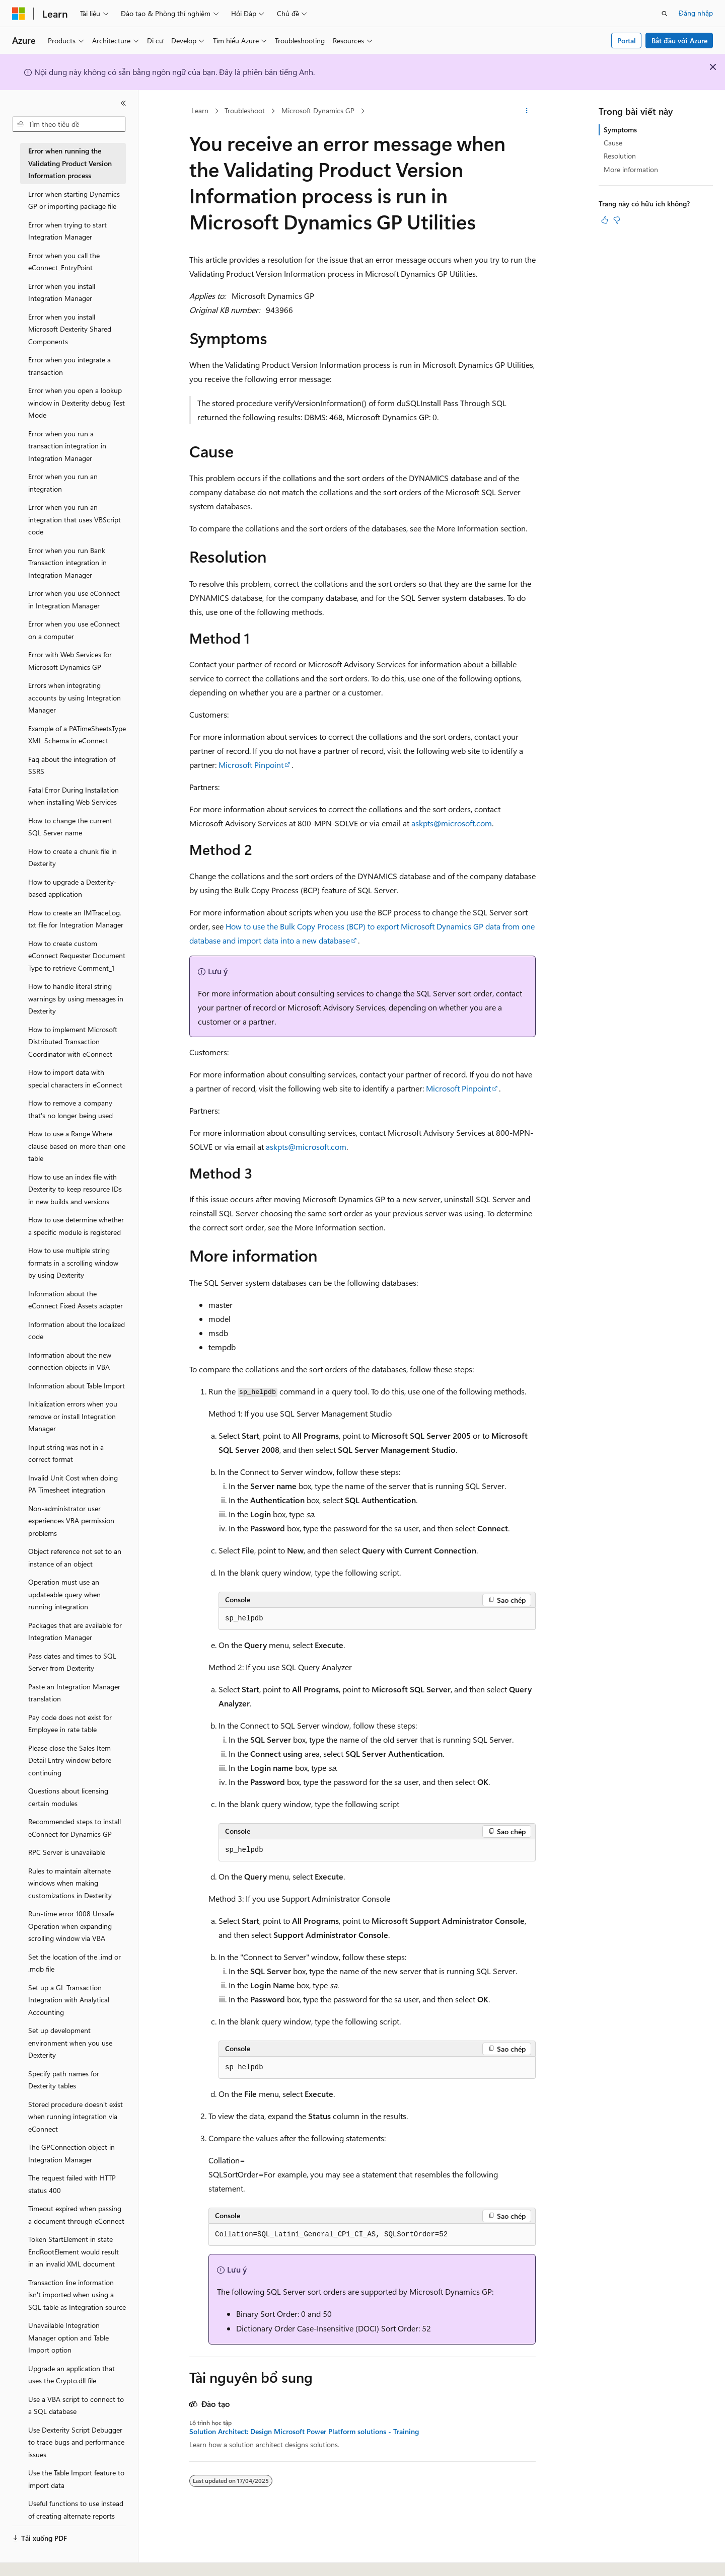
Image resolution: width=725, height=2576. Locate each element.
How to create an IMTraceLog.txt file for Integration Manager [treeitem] (75, 919)
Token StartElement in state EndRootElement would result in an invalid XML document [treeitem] (73, 2251)
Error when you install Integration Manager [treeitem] (61, 292)
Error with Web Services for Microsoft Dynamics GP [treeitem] (70, 661)
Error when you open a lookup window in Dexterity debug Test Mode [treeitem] (76, 402)
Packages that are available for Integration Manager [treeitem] (75, 1631)
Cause (613, 142)
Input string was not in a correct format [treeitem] (66, 1453)
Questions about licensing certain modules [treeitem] (68, 1797)
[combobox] (69, 124)
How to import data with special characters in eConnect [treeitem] (75, 1078)
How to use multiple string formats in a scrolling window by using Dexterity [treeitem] (73, 1262)
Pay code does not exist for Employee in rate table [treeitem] (70, 1723)
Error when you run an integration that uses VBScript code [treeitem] (74, 519)
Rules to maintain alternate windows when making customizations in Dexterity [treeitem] (70, 1883)
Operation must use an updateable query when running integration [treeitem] (64, 1594)
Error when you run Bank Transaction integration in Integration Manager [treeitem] (67, 562)
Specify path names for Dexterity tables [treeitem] (63, 2080)
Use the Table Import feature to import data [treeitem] (76, 2479)
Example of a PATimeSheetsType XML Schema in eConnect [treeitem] (77, 735)
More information (631, 169)
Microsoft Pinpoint (251, 764)
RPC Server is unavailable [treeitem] (66, 1852)
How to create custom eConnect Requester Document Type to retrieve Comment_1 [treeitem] (76, 956)
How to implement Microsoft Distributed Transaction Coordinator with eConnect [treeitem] (72, 1042)
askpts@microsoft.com (451, 823)
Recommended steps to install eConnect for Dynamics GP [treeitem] (74, 1828)
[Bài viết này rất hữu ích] (605, 220)
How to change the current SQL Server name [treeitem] (70, 827)
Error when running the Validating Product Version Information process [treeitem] (70, 163)
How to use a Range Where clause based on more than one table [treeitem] (76, 1146)
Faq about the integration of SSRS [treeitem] (71, 765)
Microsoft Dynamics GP (317, 110)
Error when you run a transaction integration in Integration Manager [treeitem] (67, 446)
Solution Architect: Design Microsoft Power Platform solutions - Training (304, 2431)
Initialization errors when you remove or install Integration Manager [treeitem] (72, 1416)
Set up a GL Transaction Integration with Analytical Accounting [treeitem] (68, 2000)
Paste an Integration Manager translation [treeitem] (74, 1693)
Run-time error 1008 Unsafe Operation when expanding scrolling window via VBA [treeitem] (71, 1926)
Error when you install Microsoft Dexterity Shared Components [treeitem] (69, 329)
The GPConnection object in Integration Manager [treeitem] (71, 2153)
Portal (626, 40)
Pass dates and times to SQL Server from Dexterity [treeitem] (72, 1662)
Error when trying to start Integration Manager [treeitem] (67, 231)
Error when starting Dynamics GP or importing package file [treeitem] (74, 200)
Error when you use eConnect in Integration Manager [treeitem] (74, 599)
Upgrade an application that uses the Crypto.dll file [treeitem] (71, 2375)
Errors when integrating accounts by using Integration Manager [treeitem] (74, 697)
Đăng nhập (696, 13)
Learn (199, 110)
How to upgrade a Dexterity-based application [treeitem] (72, 888)
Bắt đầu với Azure (679, 40)
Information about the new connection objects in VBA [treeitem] (69, 1361)
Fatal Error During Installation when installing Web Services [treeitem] (73, 796)
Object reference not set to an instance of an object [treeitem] (74, 1557)
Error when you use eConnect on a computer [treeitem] (74, 630)
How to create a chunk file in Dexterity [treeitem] (72, 857)
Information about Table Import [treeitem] (76, 1385)
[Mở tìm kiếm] (665, 14)
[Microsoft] (18, 13)
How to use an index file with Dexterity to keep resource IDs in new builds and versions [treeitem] (75, 1189)
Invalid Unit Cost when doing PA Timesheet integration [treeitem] (73, 1484)
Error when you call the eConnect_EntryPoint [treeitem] (64, 262)
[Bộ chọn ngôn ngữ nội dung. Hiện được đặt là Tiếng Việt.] (38, 2559)
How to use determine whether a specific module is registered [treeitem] (76, 1226)
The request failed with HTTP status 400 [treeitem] (72, 2184)
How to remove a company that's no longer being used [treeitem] (70, 1109)
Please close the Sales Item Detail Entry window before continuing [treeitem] (69, 1760)
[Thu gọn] (123, 103)
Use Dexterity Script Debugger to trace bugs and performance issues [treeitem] (76, 2442)
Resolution (620, 156)
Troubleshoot (245, 110)
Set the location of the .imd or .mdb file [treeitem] (74, 1963)
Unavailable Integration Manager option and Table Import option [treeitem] (68, 2337)
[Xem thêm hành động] (527, 111)
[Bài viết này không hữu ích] (617, 220)
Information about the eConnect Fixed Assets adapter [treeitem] (75, 1300)
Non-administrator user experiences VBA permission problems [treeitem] (71, 1521)
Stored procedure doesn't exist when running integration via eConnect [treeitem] (75, 2116)
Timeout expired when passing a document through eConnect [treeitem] (76, 2215)
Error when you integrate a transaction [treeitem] (69, 366)
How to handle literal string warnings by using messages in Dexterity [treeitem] (75, 998)
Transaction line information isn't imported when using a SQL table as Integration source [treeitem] (77, 2295)
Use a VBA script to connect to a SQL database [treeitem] (76, 2405)
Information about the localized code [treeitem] (76, 1330)
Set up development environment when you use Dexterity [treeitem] (70, 2042)
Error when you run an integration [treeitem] (63, 483)
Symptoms (620, 129)
